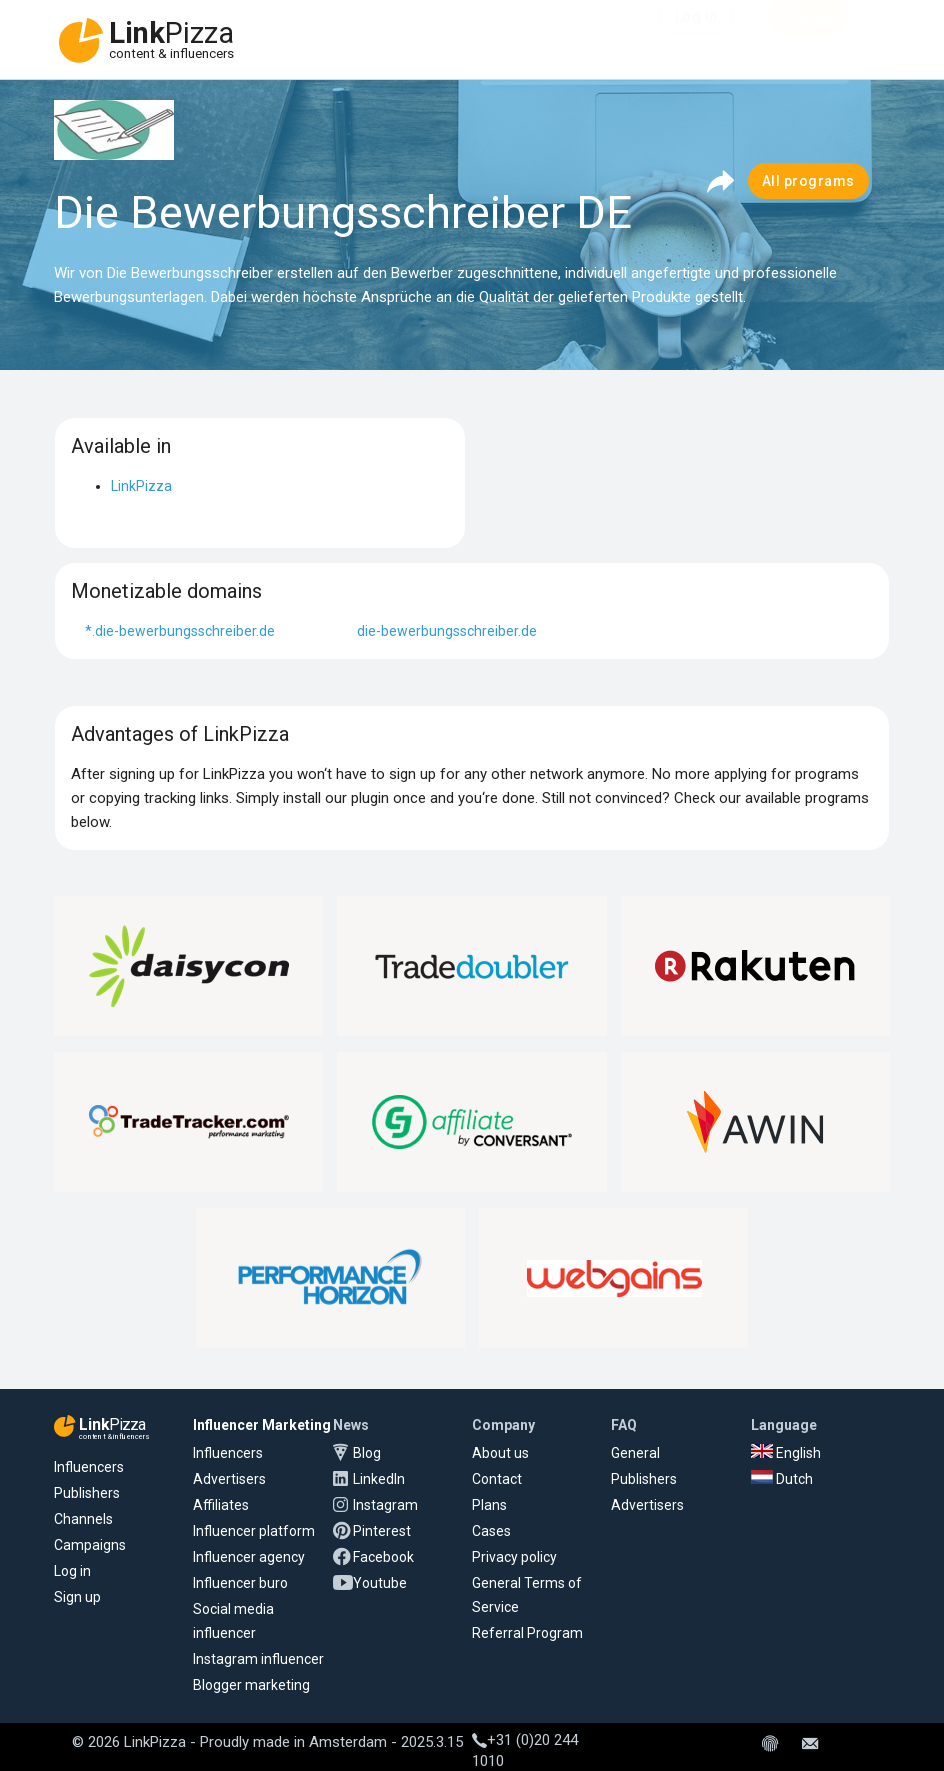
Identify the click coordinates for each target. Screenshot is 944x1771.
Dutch (782, 1479)
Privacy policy (514, 1557)
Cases (491, 1531)
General (635, 1453)
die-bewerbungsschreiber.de (447, 631)
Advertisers (229, 1479)
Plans (489, 1505)
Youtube (380, 1583)
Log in (72, 1571)
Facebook (383, 1557)
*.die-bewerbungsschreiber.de (180, 631)
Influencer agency (249, 1557)
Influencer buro (240, 1583)
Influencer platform (254, 1531)
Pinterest (382, 1531)
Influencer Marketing (262, 1425)
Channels (83, 1519)
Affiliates (221, 1505)
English (786, 1453)
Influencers (89, 1467)
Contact (497, 1479)
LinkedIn (379, 1479)
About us (500, 1453)
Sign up (77, 1597)
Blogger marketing (251, 1685)
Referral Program (527, 1633)
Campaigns (90, 1545)
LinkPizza (141, 486)
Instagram (385, 1505)
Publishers (87, 1493)
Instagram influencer (258, 1659)
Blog (367, 1453)
